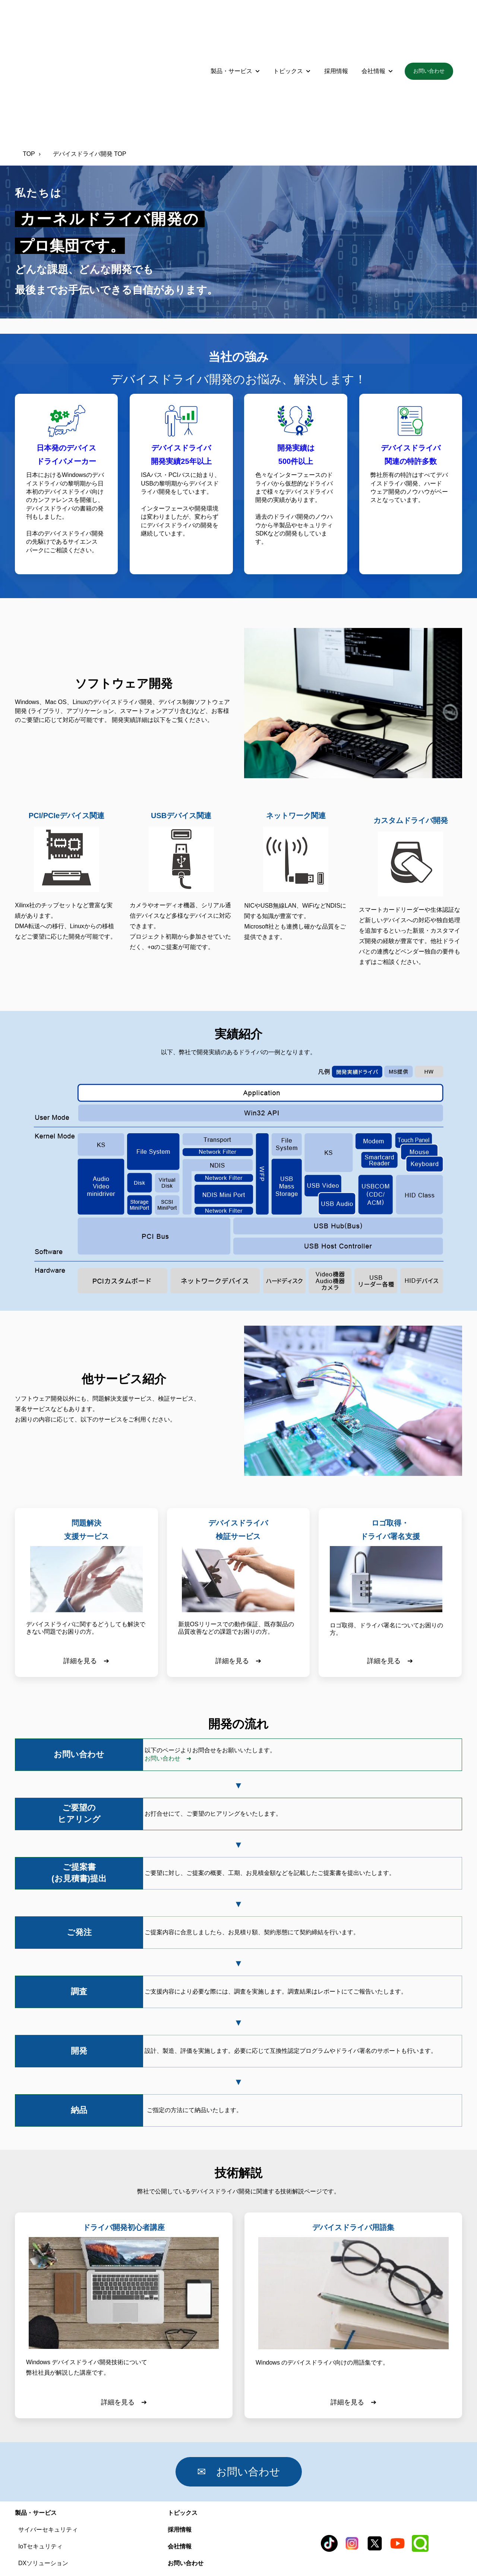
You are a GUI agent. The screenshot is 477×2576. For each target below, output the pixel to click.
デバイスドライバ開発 (48, 2490)
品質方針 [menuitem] (60, 2551)
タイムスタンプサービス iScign (60, 2523)
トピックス (288, 26)
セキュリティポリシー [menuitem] (167, 2551)
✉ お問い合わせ (249, 2382)
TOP (29, 64)
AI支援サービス (39, 2506)
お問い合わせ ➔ (168, 1668)
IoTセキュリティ (40, 2456)
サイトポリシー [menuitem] (408, 2551)
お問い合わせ (429, 26)
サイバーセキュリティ (48, 2440)
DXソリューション (43, 2473)
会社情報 (373, 26)
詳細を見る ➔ (86, 1571)
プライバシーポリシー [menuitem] (292, 2551)
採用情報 (336, 26)
